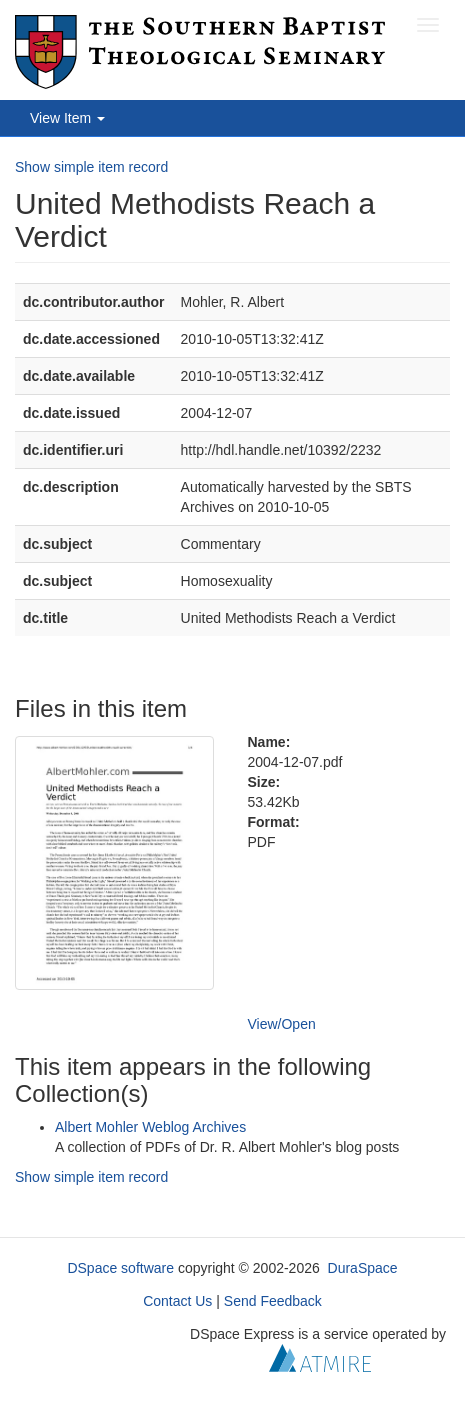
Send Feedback (273, 1301)
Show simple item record (91, 167)
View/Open (282, 1024)
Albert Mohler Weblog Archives (150, 1127)
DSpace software (120, 1268)
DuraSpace (363, 1268)
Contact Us (177, 1301)
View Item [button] (67, 118)
